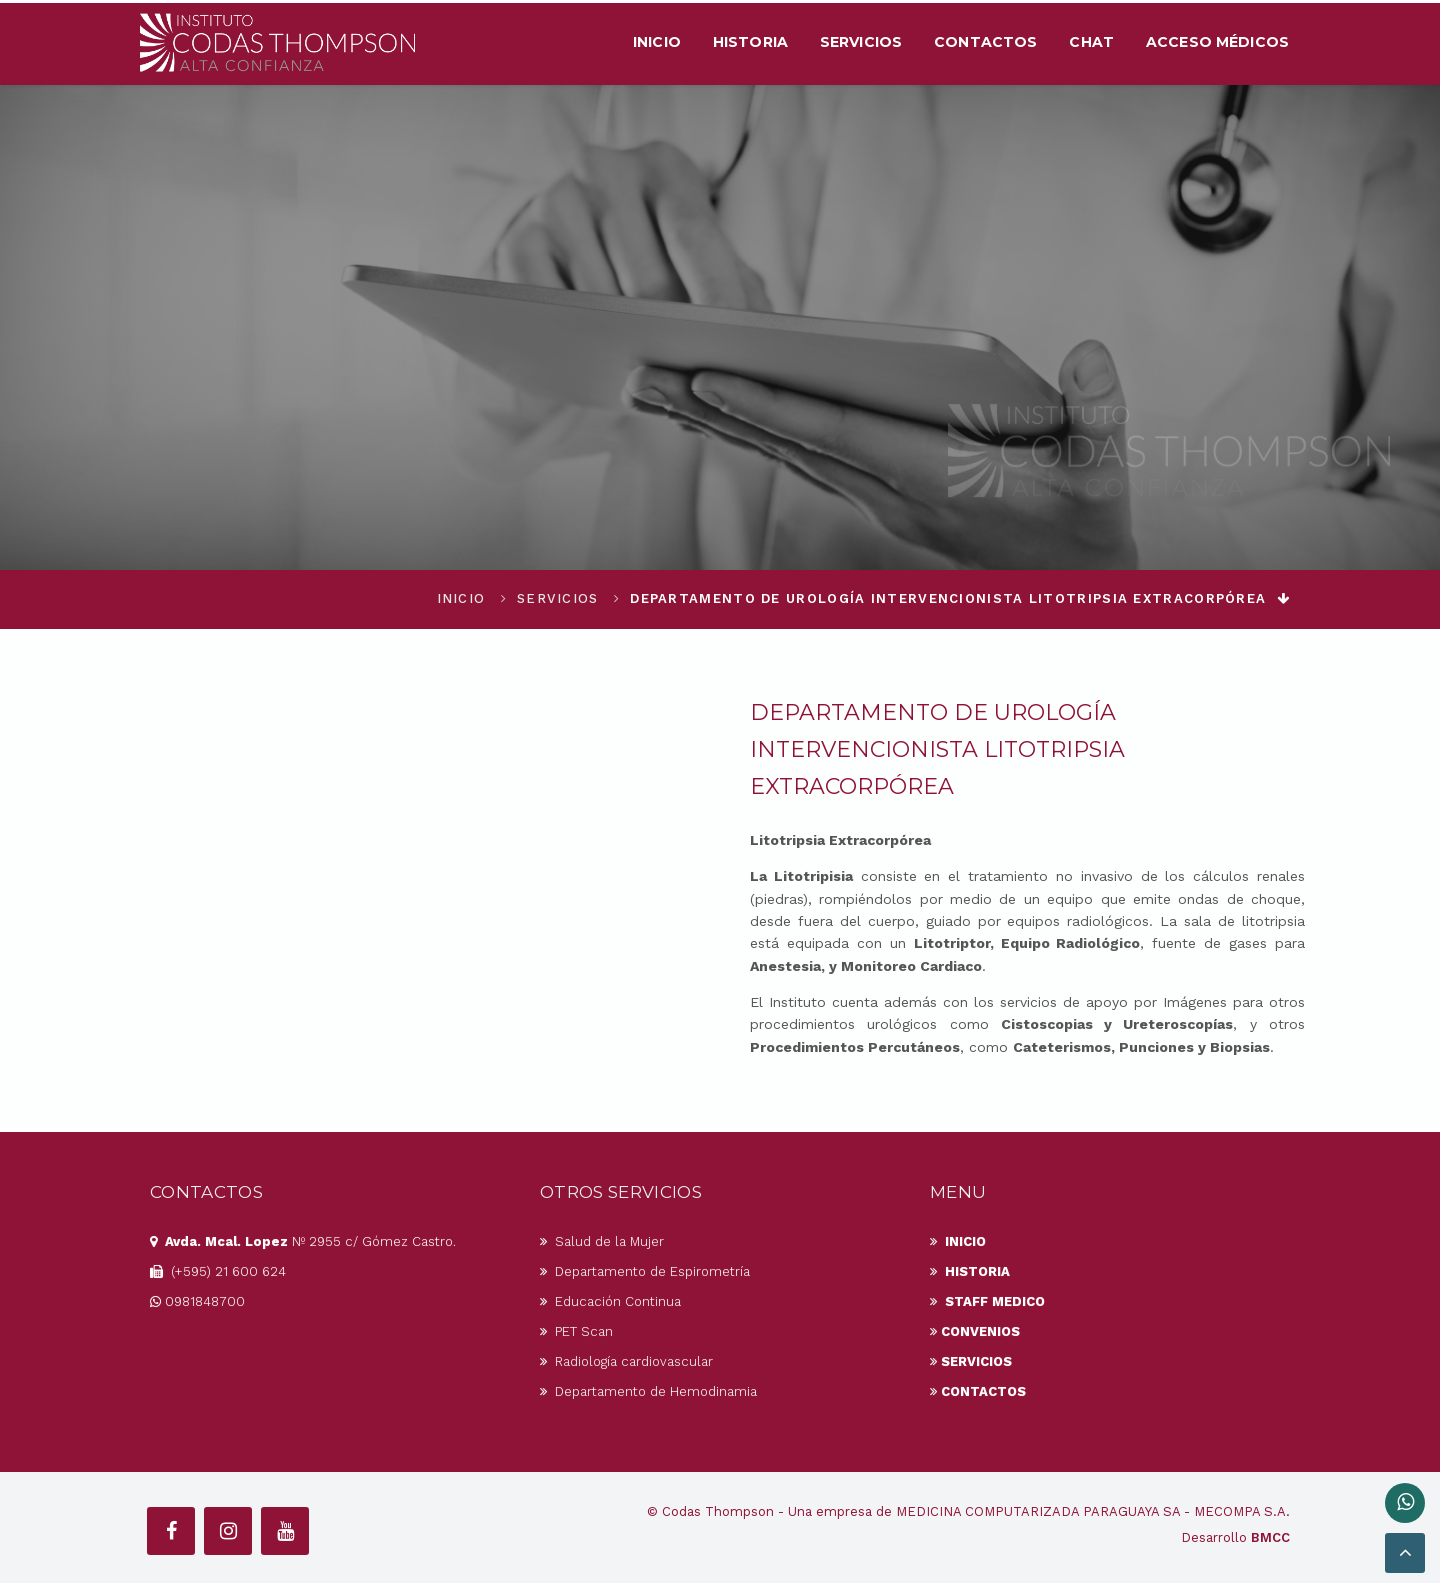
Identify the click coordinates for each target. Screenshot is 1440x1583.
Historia (750, 42)
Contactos (985, 42)
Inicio (657, 42)
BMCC (1270, 1537)
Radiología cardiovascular (626, 1361)
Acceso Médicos (1217, 42)
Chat (1091, 42)
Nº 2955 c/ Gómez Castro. (303, 1241)
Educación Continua (610, 1301)
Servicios (861, 42)
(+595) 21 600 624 (218, 1271)
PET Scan (576, 1331)
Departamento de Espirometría (645, 1271)
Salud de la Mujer (602, 1241)
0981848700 (197, 1301)
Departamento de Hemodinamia (648, 1391)
